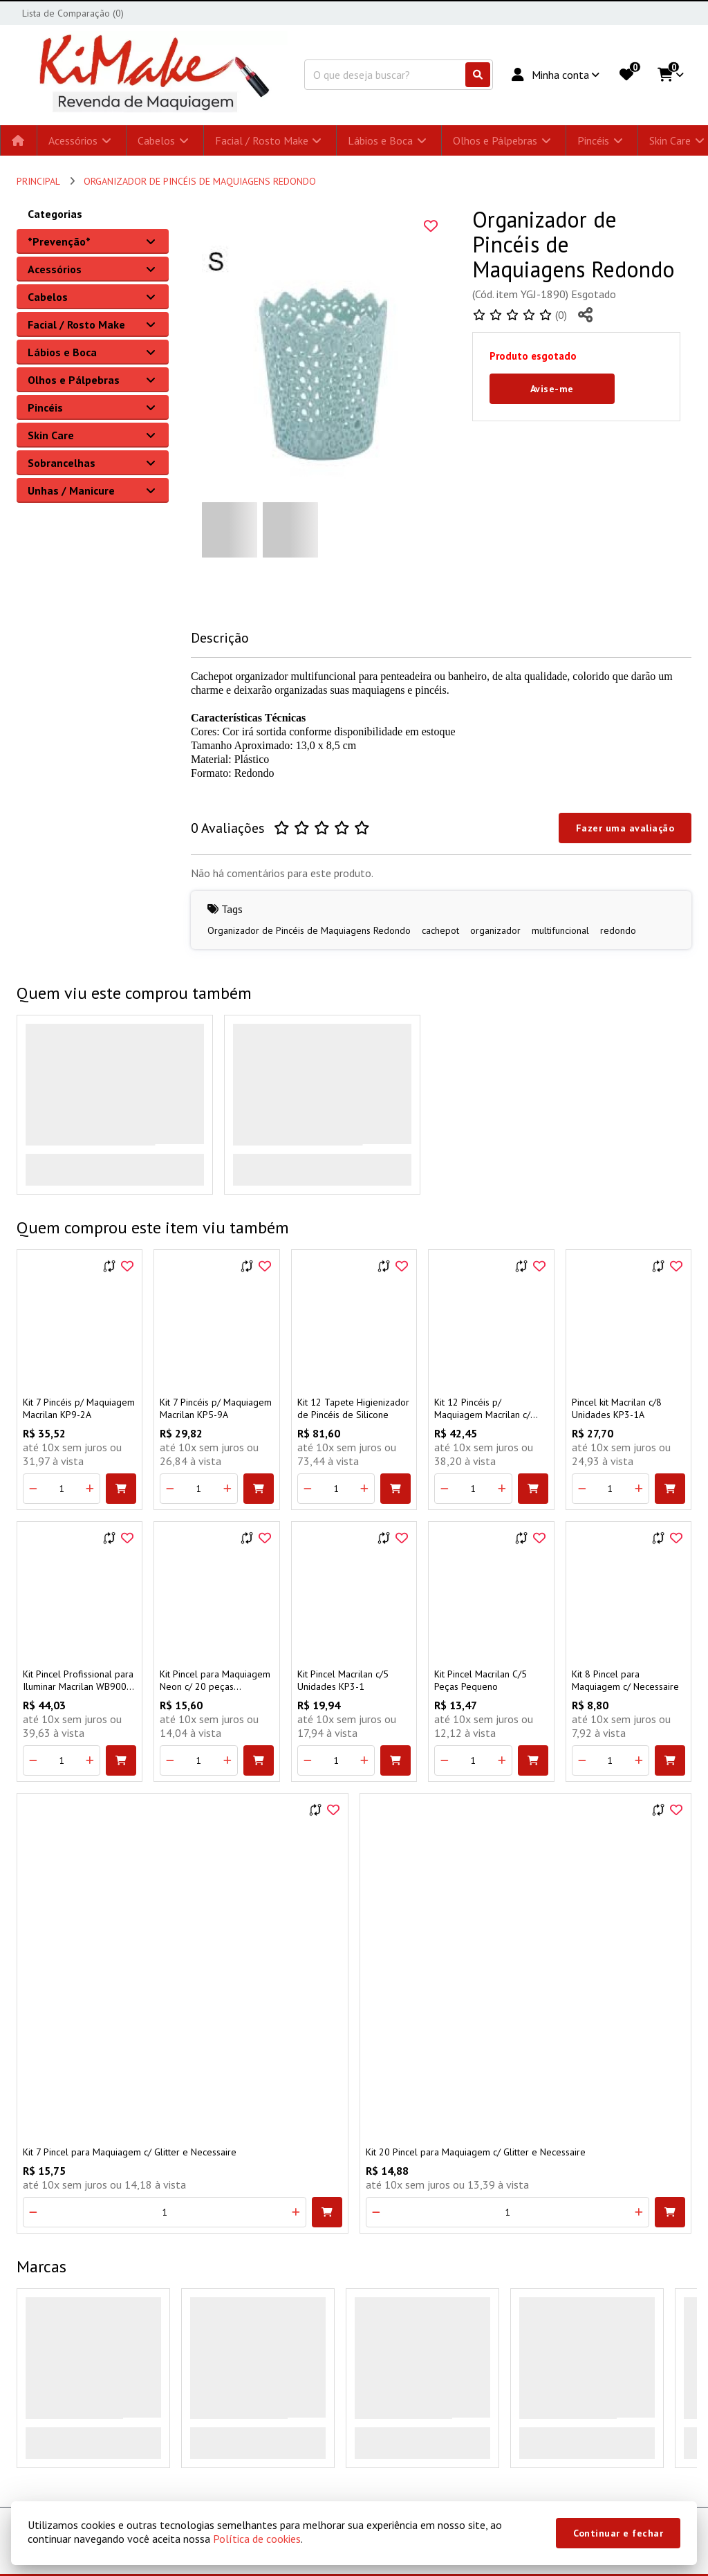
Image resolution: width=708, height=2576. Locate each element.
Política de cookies (257, 2539)
